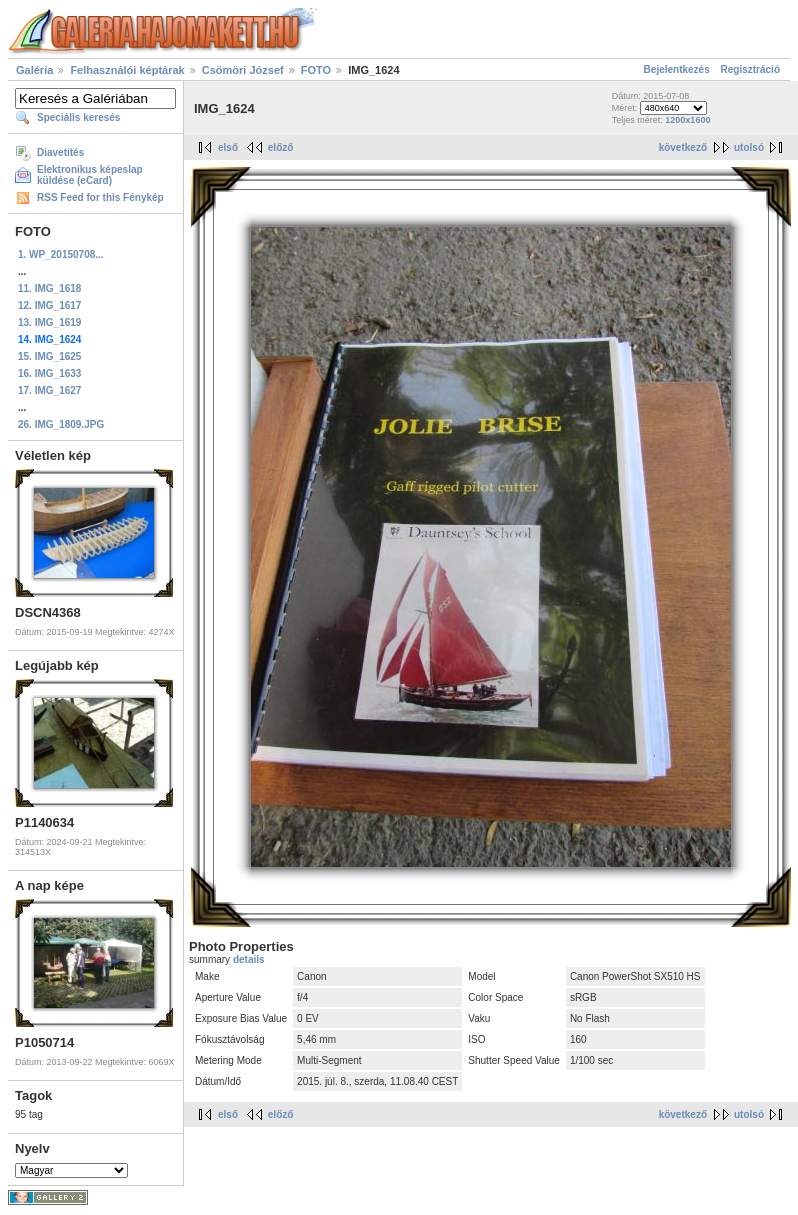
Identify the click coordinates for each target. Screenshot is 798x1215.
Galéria (34, 70)
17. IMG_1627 (49, 390)
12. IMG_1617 (49, 305)
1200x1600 (687, 120)
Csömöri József (243, 70)
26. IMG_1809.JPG (61, 424)
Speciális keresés (78, 117)
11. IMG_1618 (49, 288)
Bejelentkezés (677, 69)
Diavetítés (60, 152)
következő (683, 147)
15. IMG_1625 (49, 356)
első (228, 147)
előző (281, 147)
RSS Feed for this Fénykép (100, 197)
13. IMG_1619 (49, 322)
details (249, 959)
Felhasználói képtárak (127, 70)
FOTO (316, 70)
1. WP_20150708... (61, 254)
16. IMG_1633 (49, 373)
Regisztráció (750, 69)
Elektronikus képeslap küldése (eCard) (90, 175)
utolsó (749, 147)
